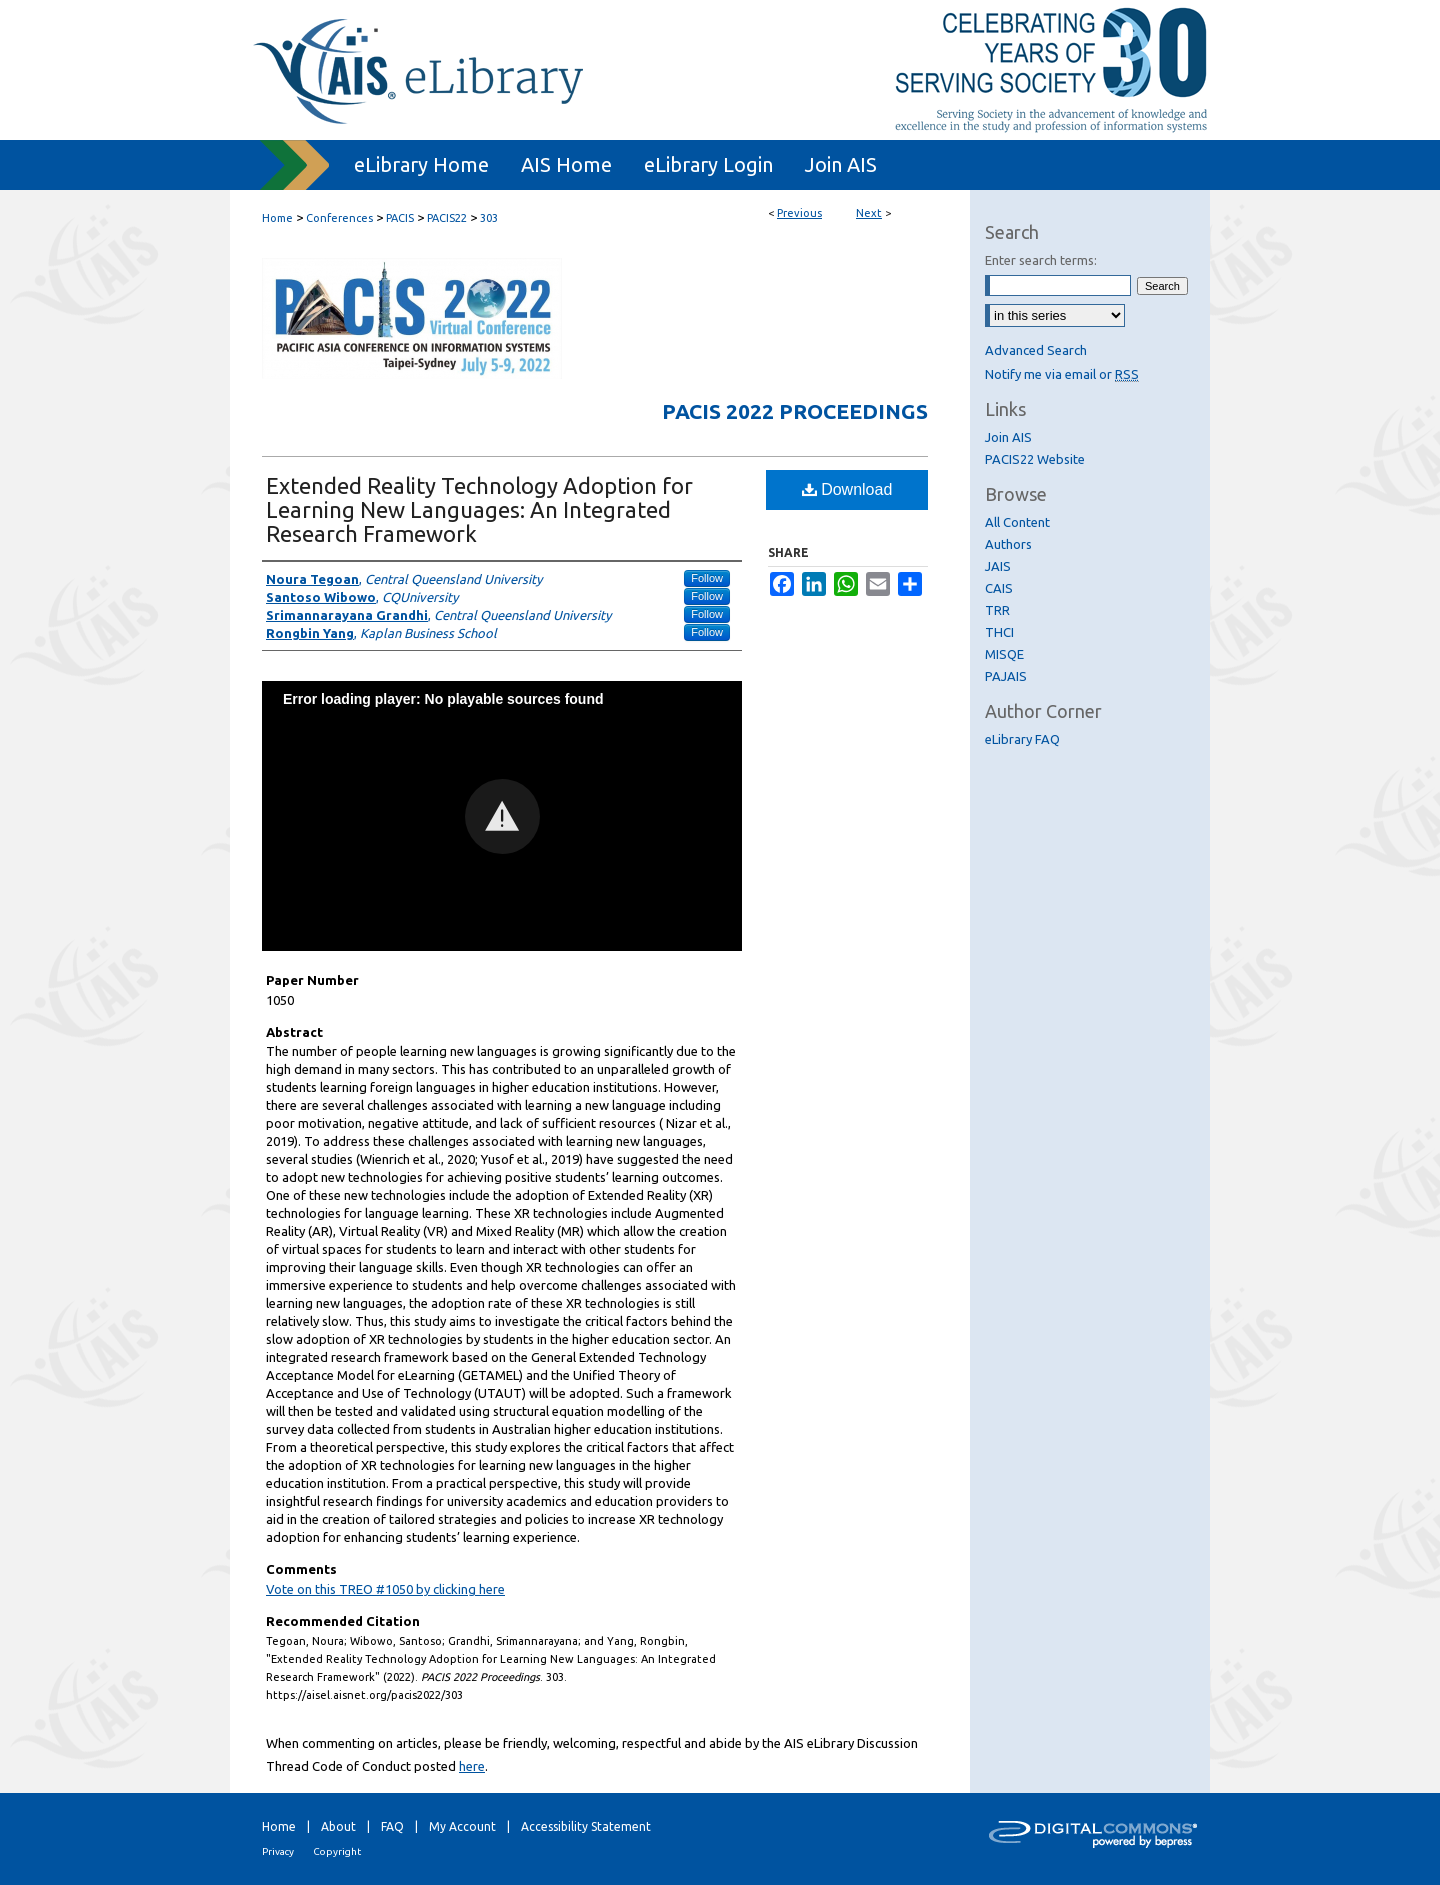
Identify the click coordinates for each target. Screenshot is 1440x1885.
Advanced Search (1036, 350)
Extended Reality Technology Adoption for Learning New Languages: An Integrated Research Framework (479, 509)
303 (489, 218)
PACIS (400, 218)
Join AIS (1008, 437)
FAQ (392, 1826)
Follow (707, 578)
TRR (997, 610)
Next (869, 213)
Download (847, 489)
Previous (799, 213)
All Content (1017, 522)
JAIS (998, 566)
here (472, 1766)
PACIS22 (447, 218)
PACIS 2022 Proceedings (795, 411)
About (338, 1826)
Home (277, 218)
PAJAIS (1006, 676)
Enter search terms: (1041, 260)
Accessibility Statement (586, 1826)
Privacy (278, 1851)
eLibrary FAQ (1022, 739)
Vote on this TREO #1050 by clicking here (385, 1589)
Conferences (339, 218)
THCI (999, 632)
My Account (462, 1826)
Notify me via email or (1062, 374)
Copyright (337, 1851)
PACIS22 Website (1035, 459)
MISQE (1004, 654)
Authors (1008, 544)
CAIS (999, 588)
